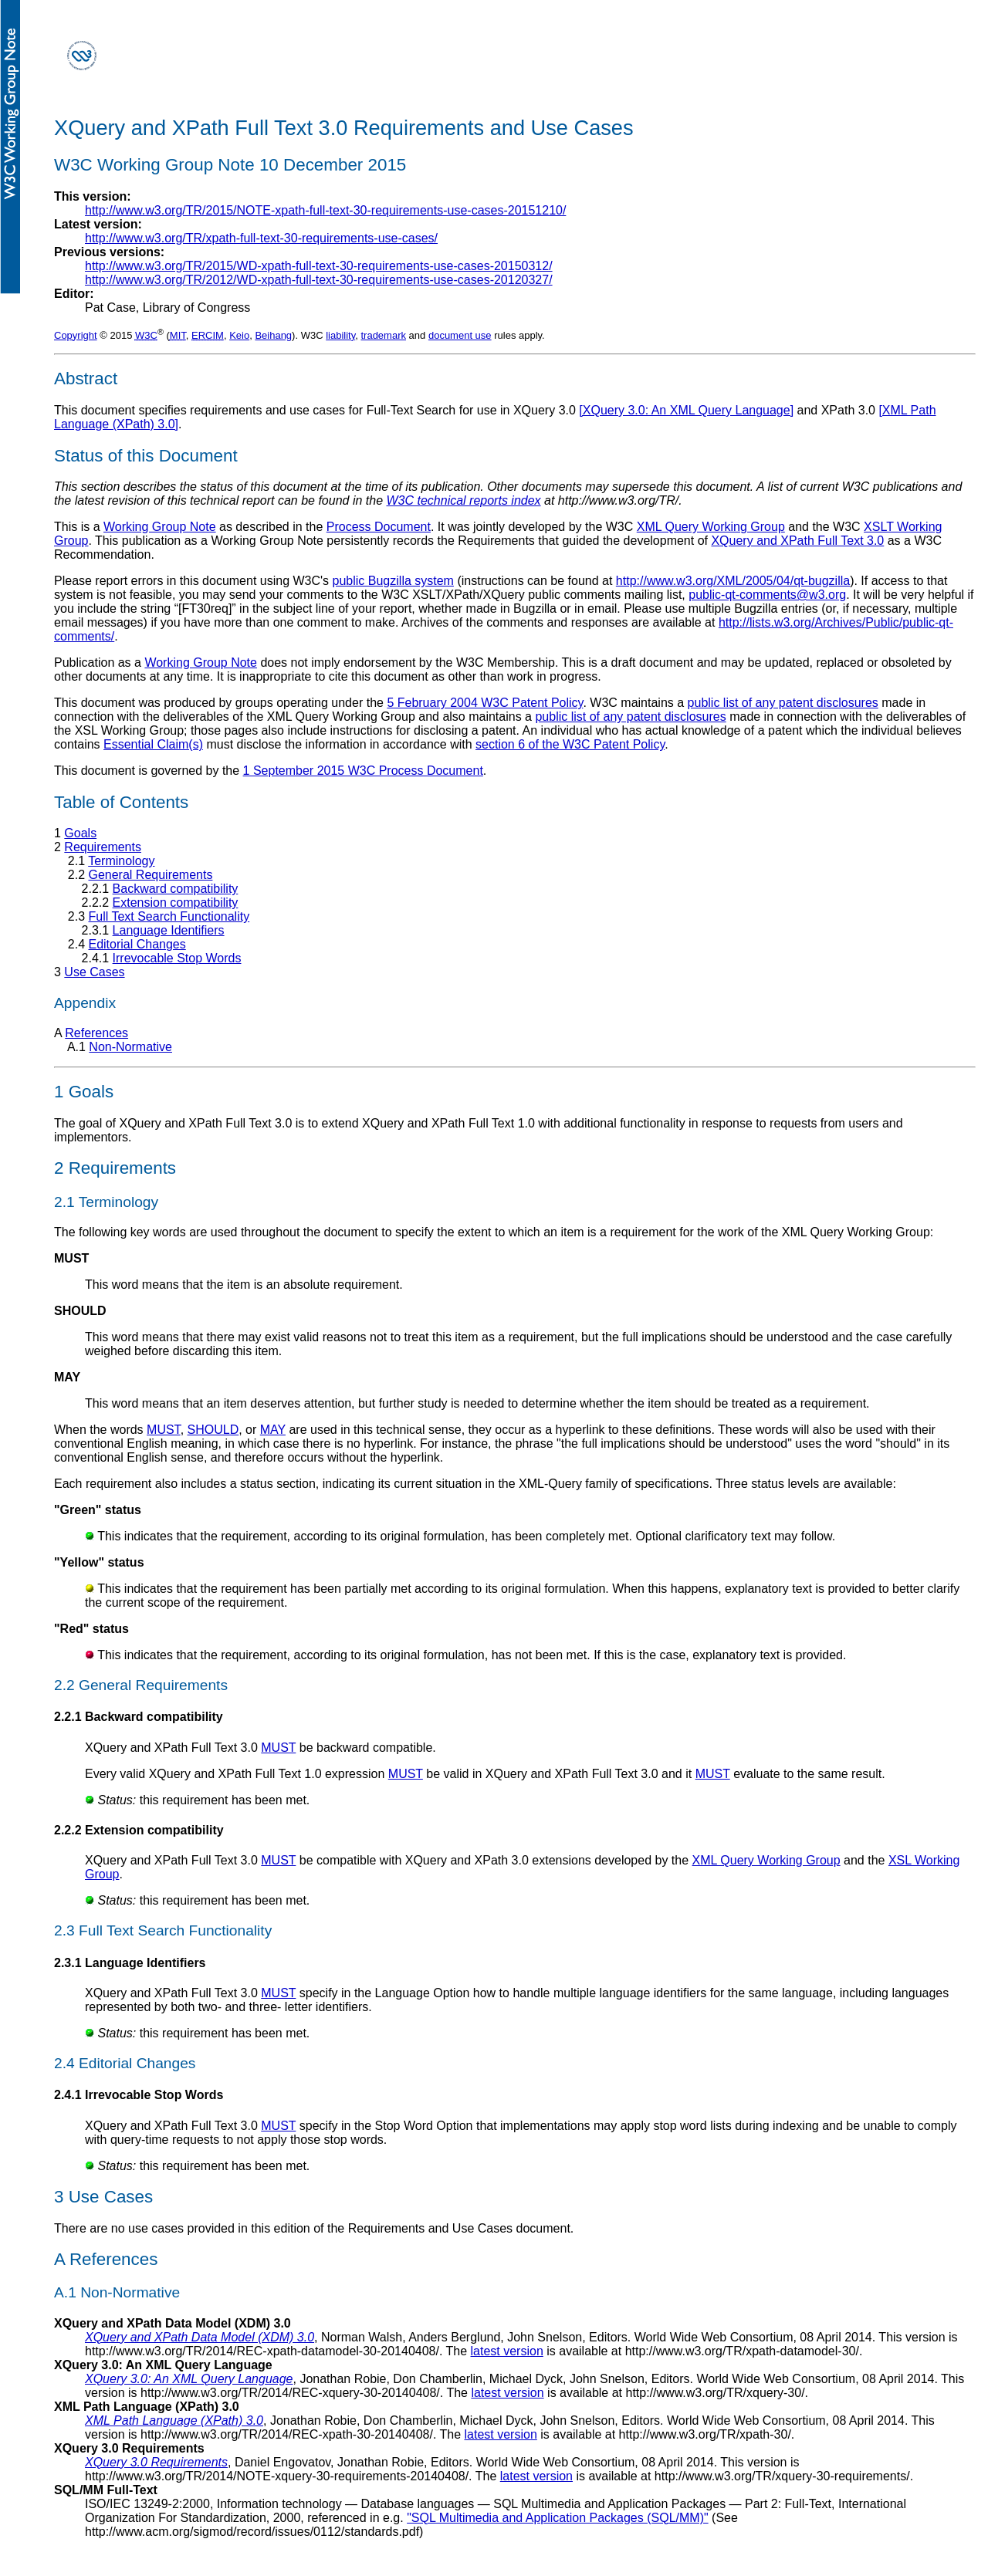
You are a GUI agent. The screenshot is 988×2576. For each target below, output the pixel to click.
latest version (507, 2351)
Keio (239, 335)
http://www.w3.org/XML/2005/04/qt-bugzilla (733, 580)
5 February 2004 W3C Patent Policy (485, 702)
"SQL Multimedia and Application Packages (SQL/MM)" (558, 2517)
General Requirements (150, 874)
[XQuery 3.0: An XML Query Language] (686, 410)
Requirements (102, 847)
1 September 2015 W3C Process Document (363, 770)
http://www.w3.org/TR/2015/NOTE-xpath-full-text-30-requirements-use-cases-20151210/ (325, 210)
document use (460, 335)
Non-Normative (130, 1046)
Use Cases (94, 972)
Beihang (273, 335)
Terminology (121, 860)
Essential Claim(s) (153, 744)
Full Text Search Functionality (168, 916)
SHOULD (213, 1429)
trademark (383, 335)
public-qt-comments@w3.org (767, 594)
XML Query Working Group (711, 526)
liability (340, 335)
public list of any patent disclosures (783, 702)
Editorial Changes (136, 944)
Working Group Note (159, 526)
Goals (80, 833)
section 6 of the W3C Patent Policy (570, 744)
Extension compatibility (176, 902)
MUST (164, 1429)
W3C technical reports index (463, 500)
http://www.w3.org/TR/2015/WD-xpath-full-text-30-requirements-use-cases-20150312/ (319, 265)
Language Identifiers (169, 930)
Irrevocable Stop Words (177, 958)
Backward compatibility (176, 888)
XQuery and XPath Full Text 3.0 (797, 540)
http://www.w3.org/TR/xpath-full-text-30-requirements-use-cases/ (261, 238)
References (96, 1033)
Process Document (379, 526)
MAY (273, 1429)
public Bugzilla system (393, 580)
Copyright (75, 335)
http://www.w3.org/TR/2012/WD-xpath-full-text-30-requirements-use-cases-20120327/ (319, 279)
